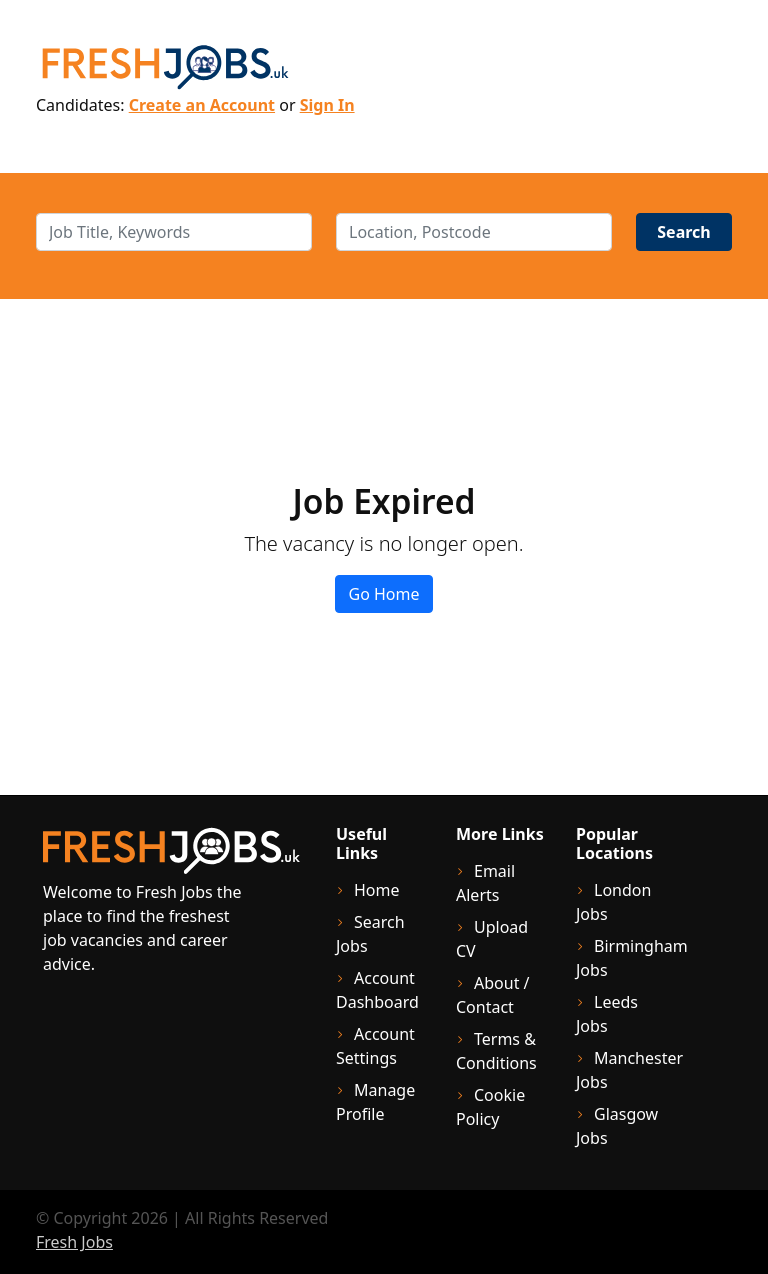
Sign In (327, 105)
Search (683, 232)
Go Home (383, 594)
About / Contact (493, 995)
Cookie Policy (490, 1107)
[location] (474, 232)
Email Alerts (485, 883)
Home (377, 890)
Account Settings (375, 1046)
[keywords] (174, 232)
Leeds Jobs (607, 1014)
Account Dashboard (377, 990)
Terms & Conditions (496, 1051)
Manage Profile (375, 1102)
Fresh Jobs (74, 1242)
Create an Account (202, 105)
